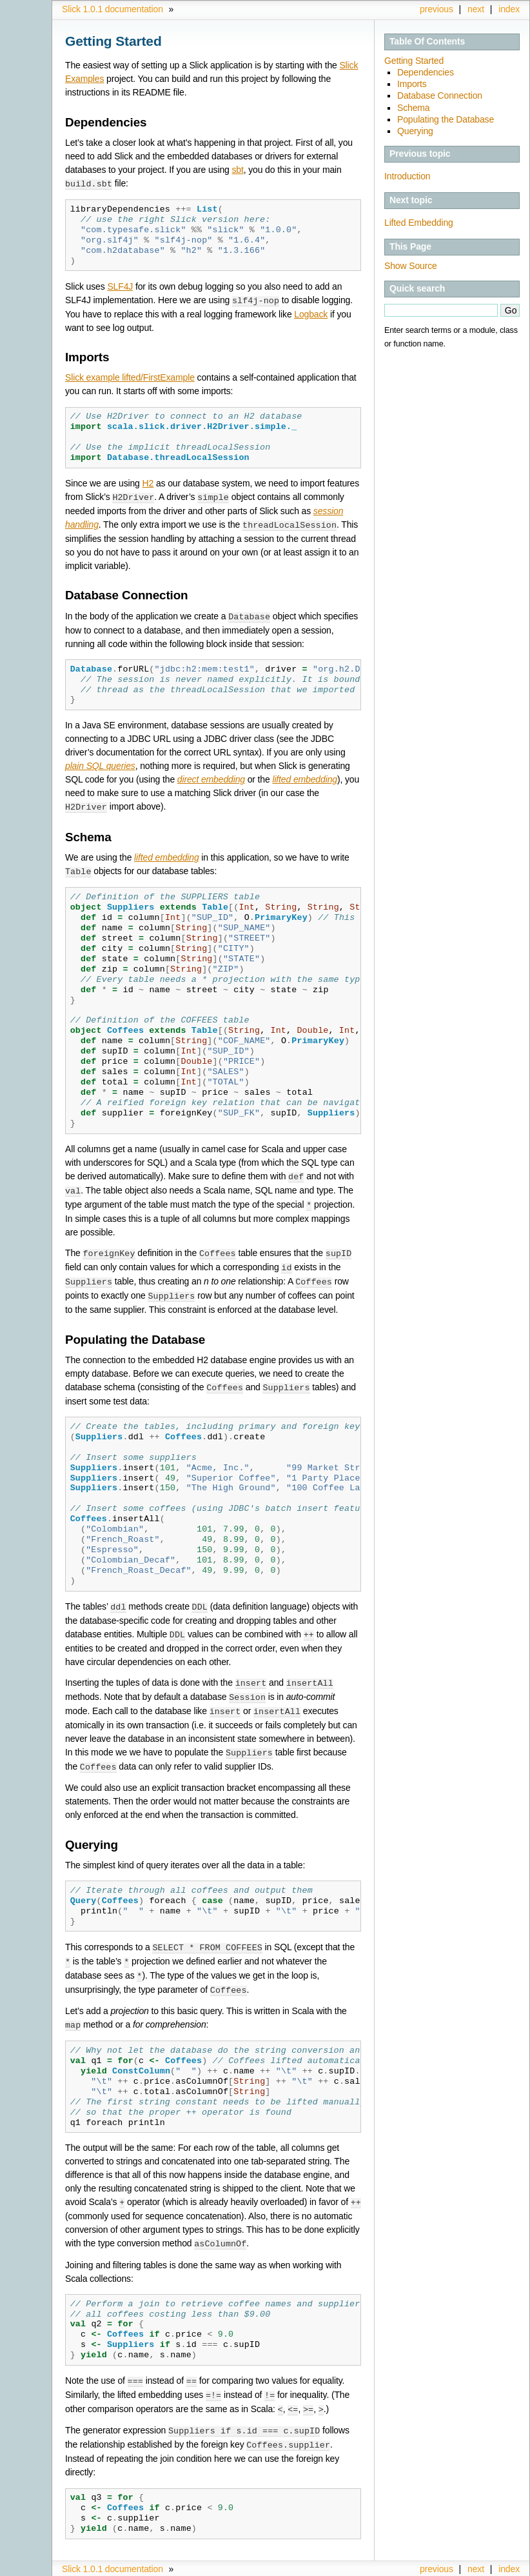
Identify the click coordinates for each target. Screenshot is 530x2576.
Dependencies (425, 72)
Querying (415, 131)
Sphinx (491, 2566)
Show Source (410, 266)
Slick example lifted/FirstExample (130, 376)
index (509, 9)
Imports (412, 84)
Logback (311, 313)
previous (436, 9)
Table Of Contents (427, 41)
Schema (413, 108)
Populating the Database (445, 119)
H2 (148, 482)
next (475, 9)
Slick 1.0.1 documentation (112, 9)
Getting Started (414, 60)
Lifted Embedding (418, 222)
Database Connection (439, 95)
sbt (237, 170)
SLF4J (120, 286)
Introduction (407, 176)
